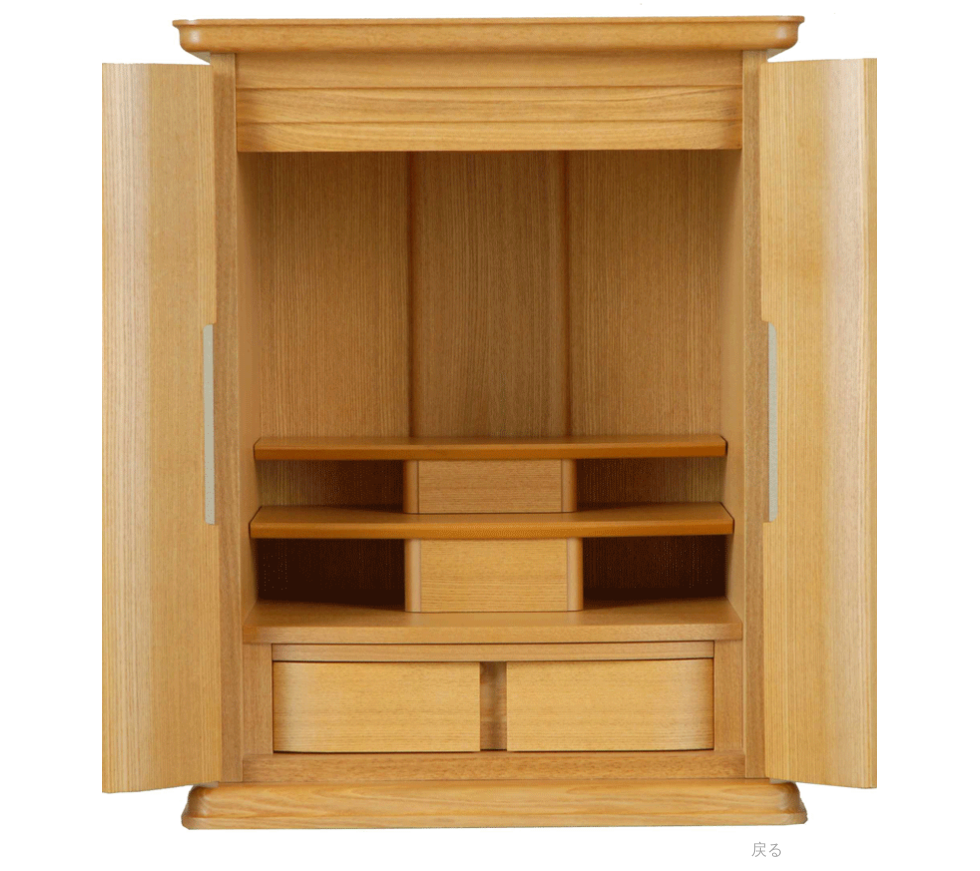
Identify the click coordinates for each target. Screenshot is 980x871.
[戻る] (766, 850)
